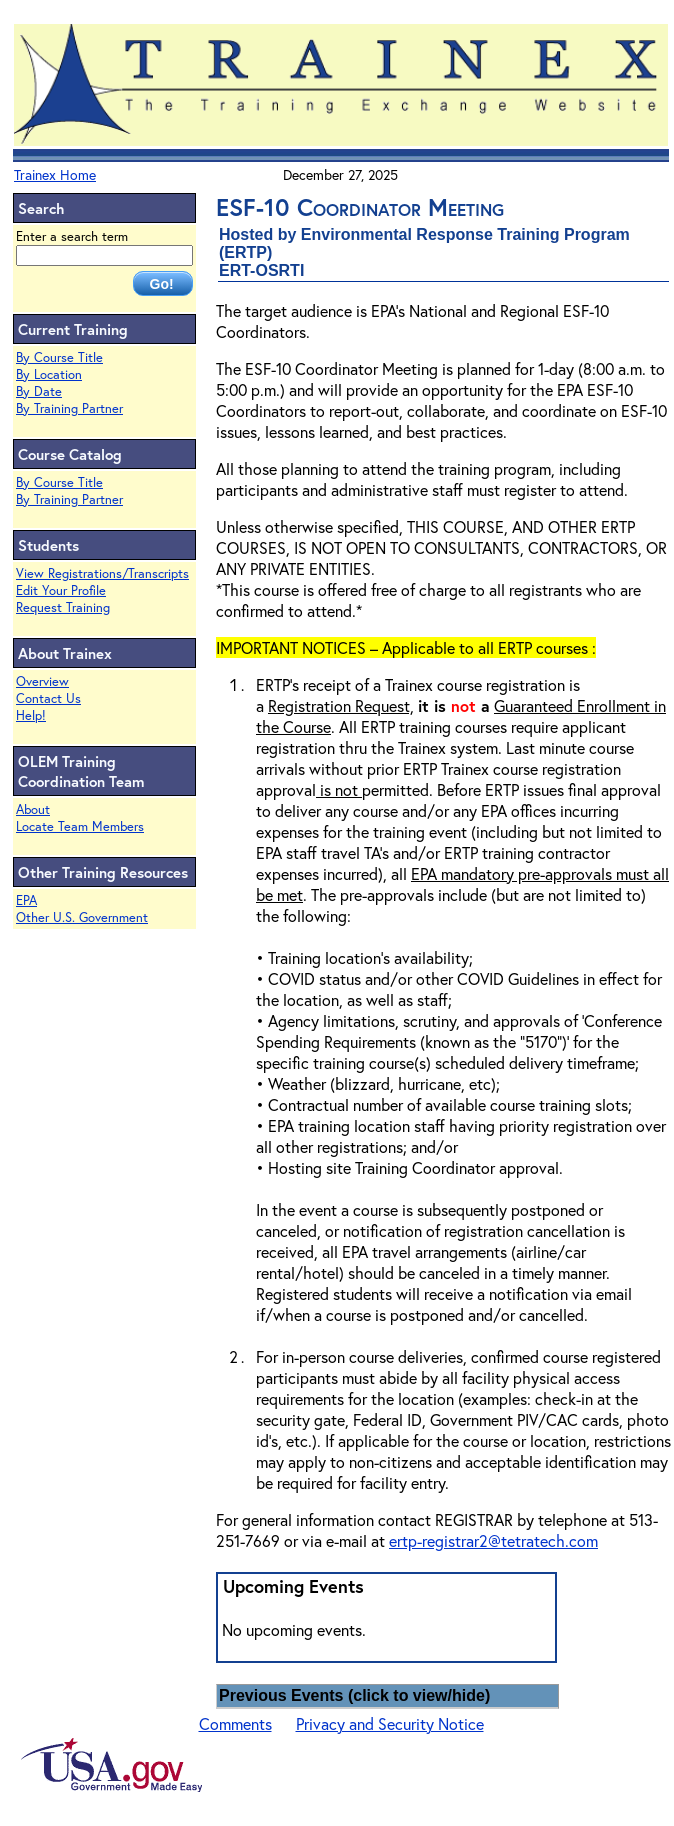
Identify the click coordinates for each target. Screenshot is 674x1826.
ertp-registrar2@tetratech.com (493, 1540)
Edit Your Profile (61, 590)
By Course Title (59, 357)
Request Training (63, 607)
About (33, 809)
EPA (26, 900)
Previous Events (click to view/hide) (354, 1695)
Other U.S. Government (82, 917)
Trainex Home (55, 174)
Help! (31, 715)
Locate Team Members (80, 826)
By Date (39, 391)
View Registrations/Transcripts (102, 573)
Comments (235, 1723)
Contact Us (48, 698)
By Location (49, 374)
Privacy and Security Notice (390, 1723)
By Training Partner (69, 408)
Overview (42, 681)
